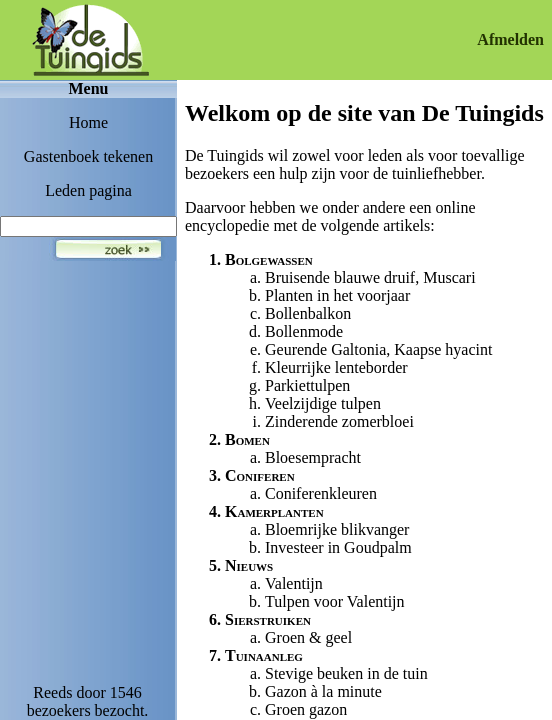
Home (88, 122)
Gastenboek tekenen (88, 156)
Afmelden (510, 39)
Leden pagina (88, 190)
